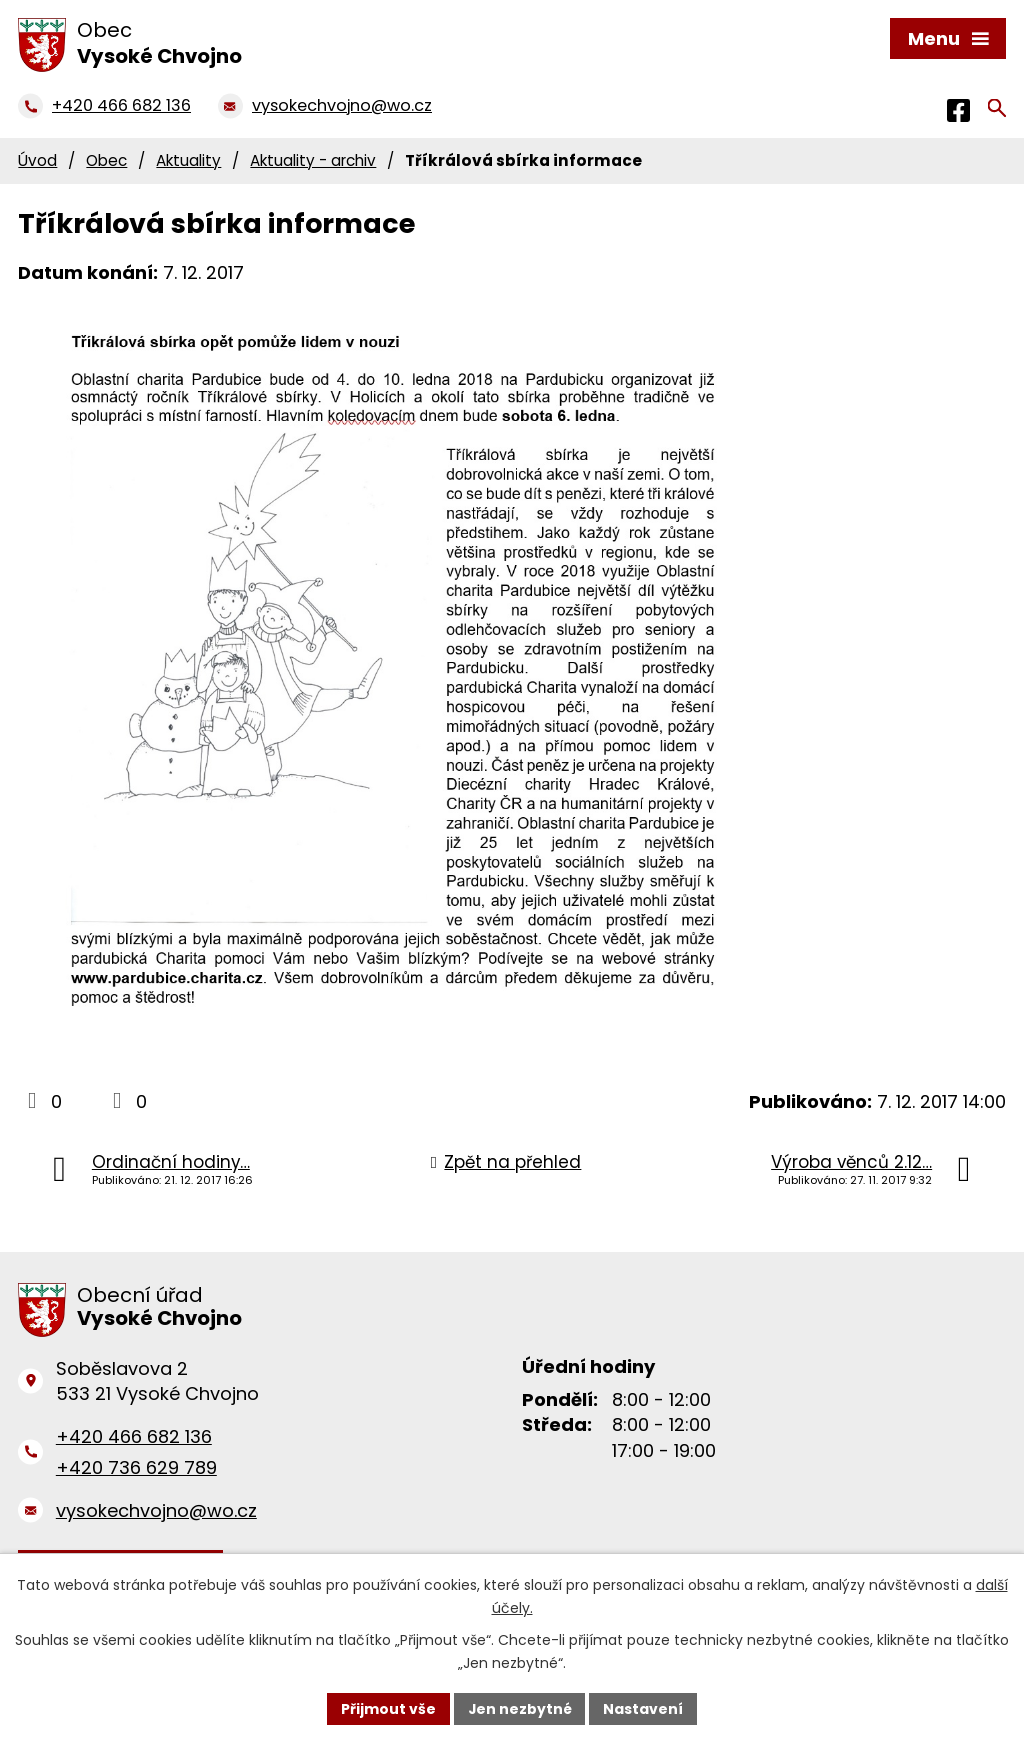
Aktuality (188, 160)
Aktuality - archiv (313, 160)
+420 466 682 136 (134, 1436)
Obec (106, 160)
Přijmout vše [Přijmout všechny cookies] (387, 1708)
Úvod (37, 160)
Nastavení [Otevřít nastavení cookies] (644, 1708)
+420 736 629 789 (136, 1467)
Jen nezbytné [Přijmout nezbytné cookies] (519, 1708)
